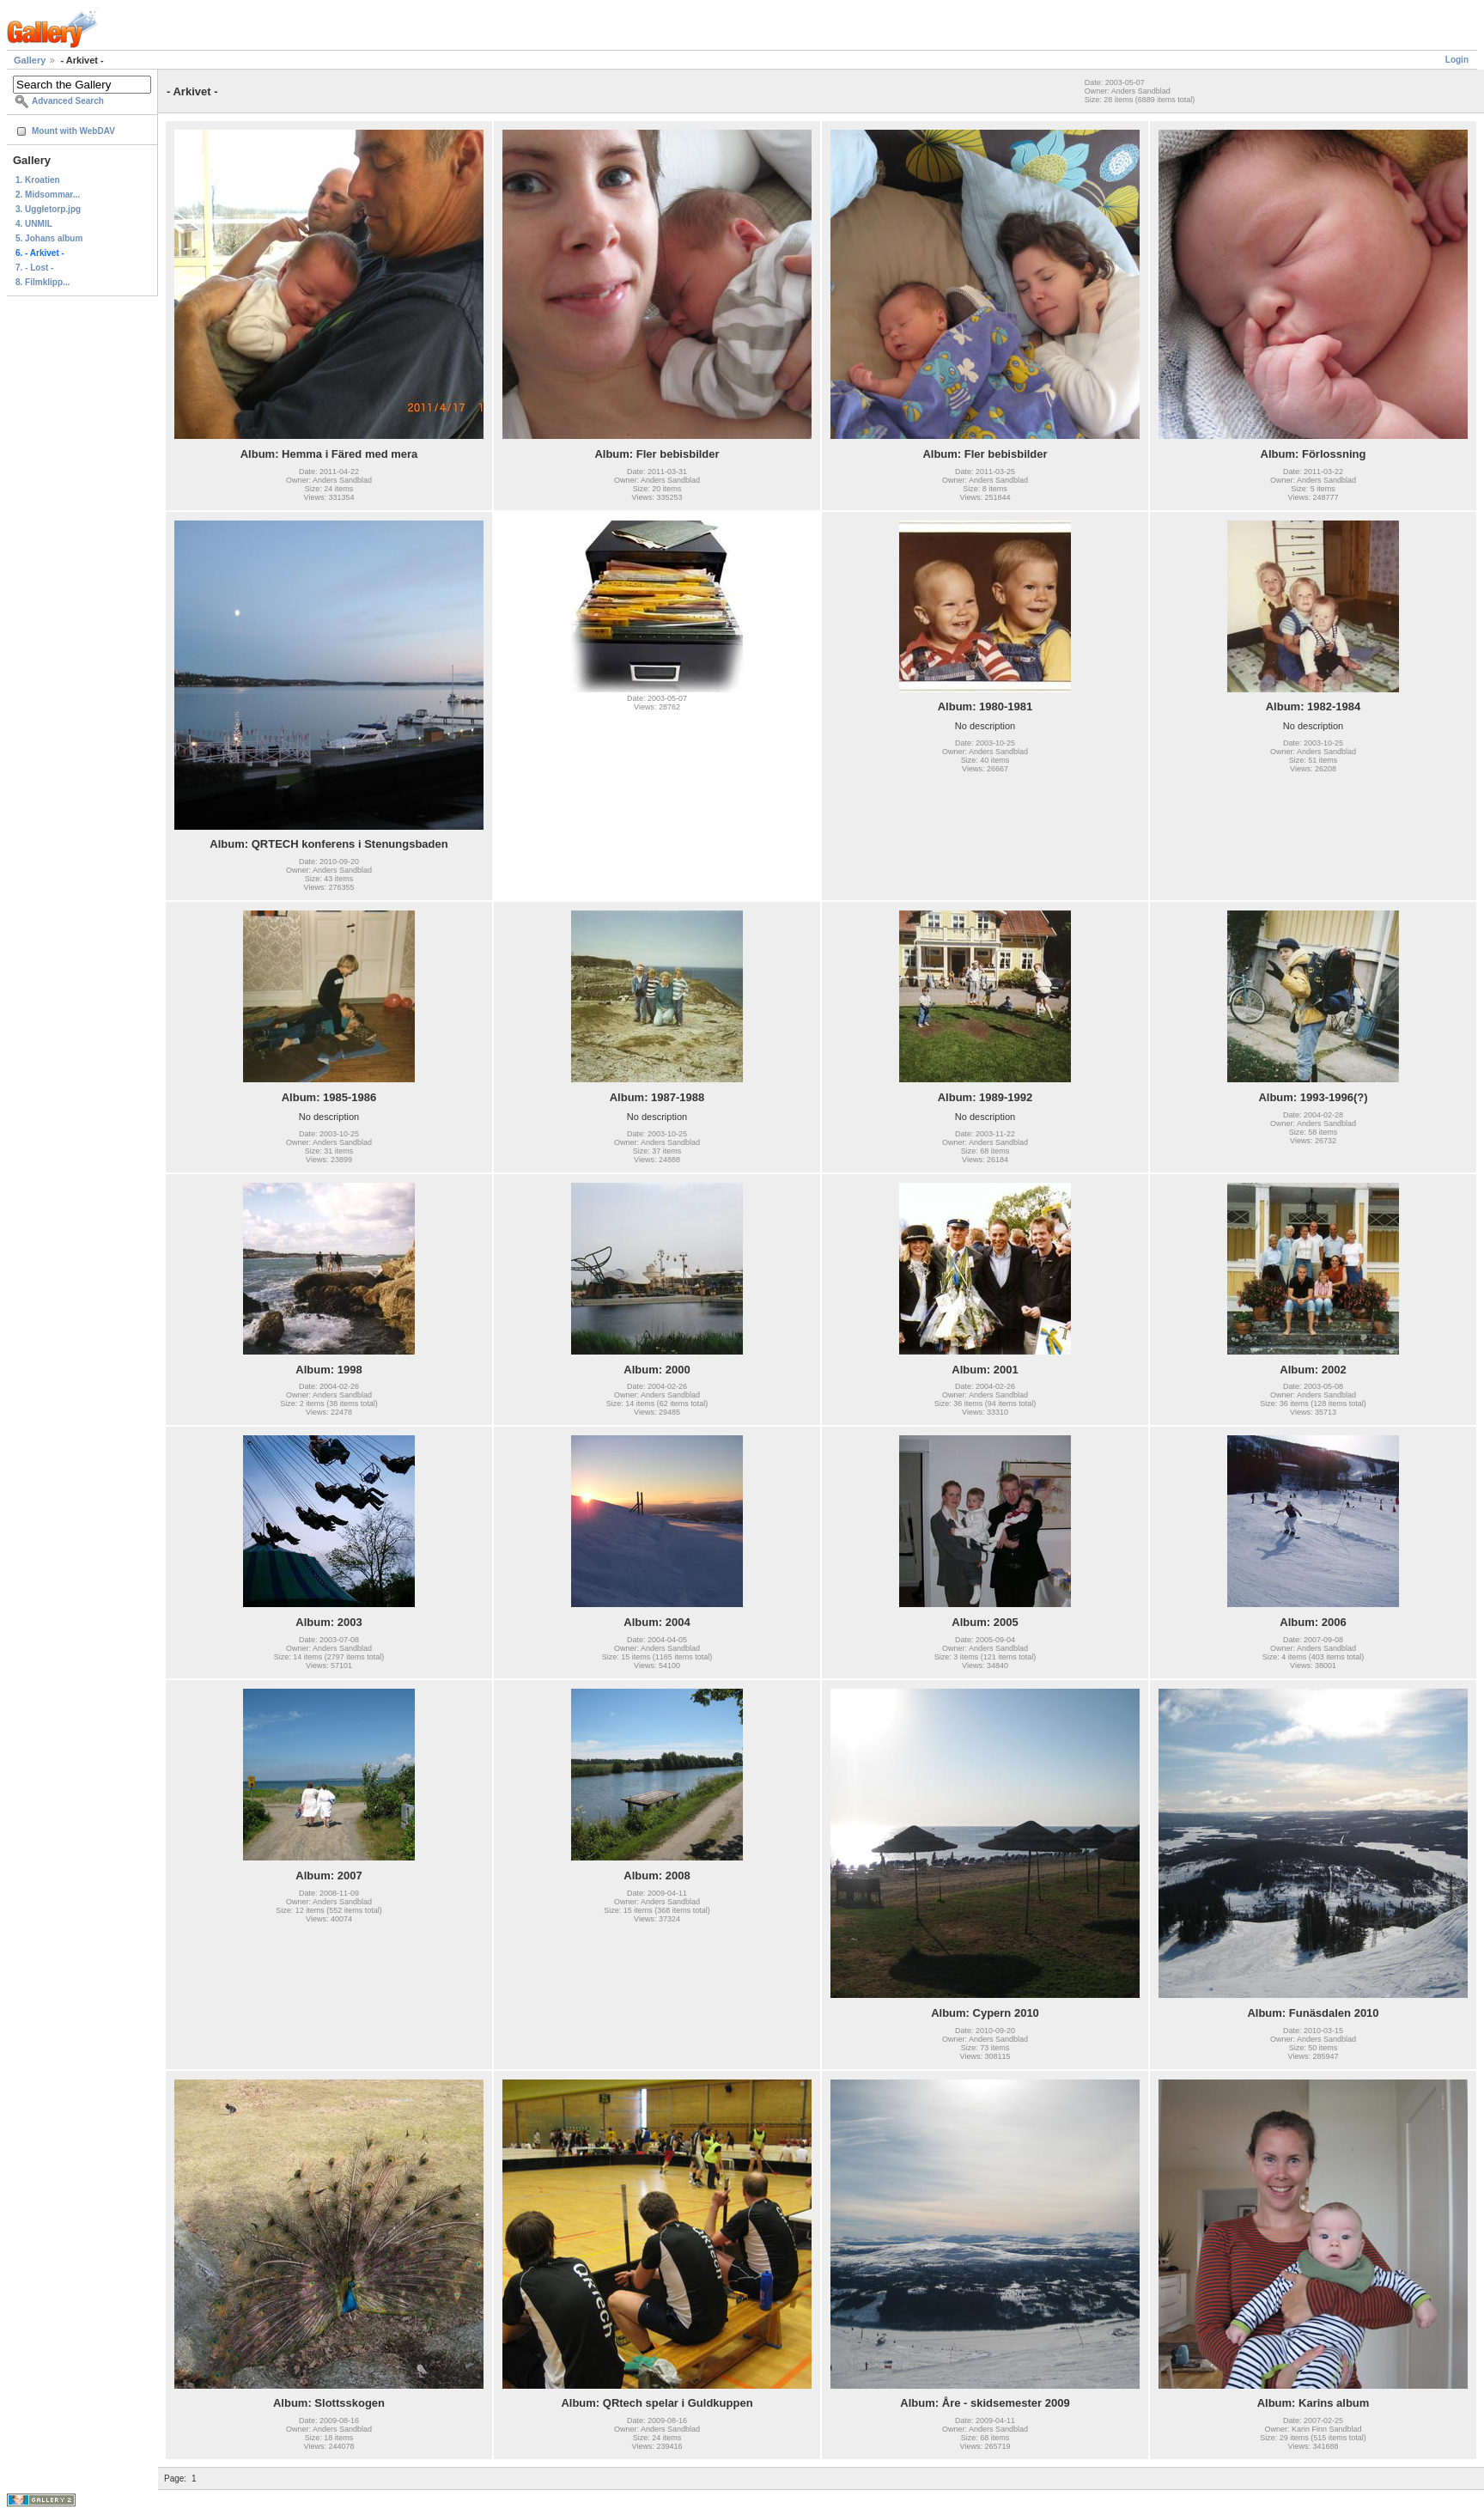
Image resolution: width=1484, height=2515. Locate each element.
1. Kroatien (37, 180)
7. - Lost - (34, 267)
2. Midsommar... (47, 194)
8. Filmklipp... (42, 282)
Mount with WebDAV (73, 131)
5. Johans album (48, 238)
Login (1457, 59)
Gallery (30, 60)
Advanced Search (68, 101)
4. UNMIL (33, 223)
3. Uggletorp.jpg (48, 209)
